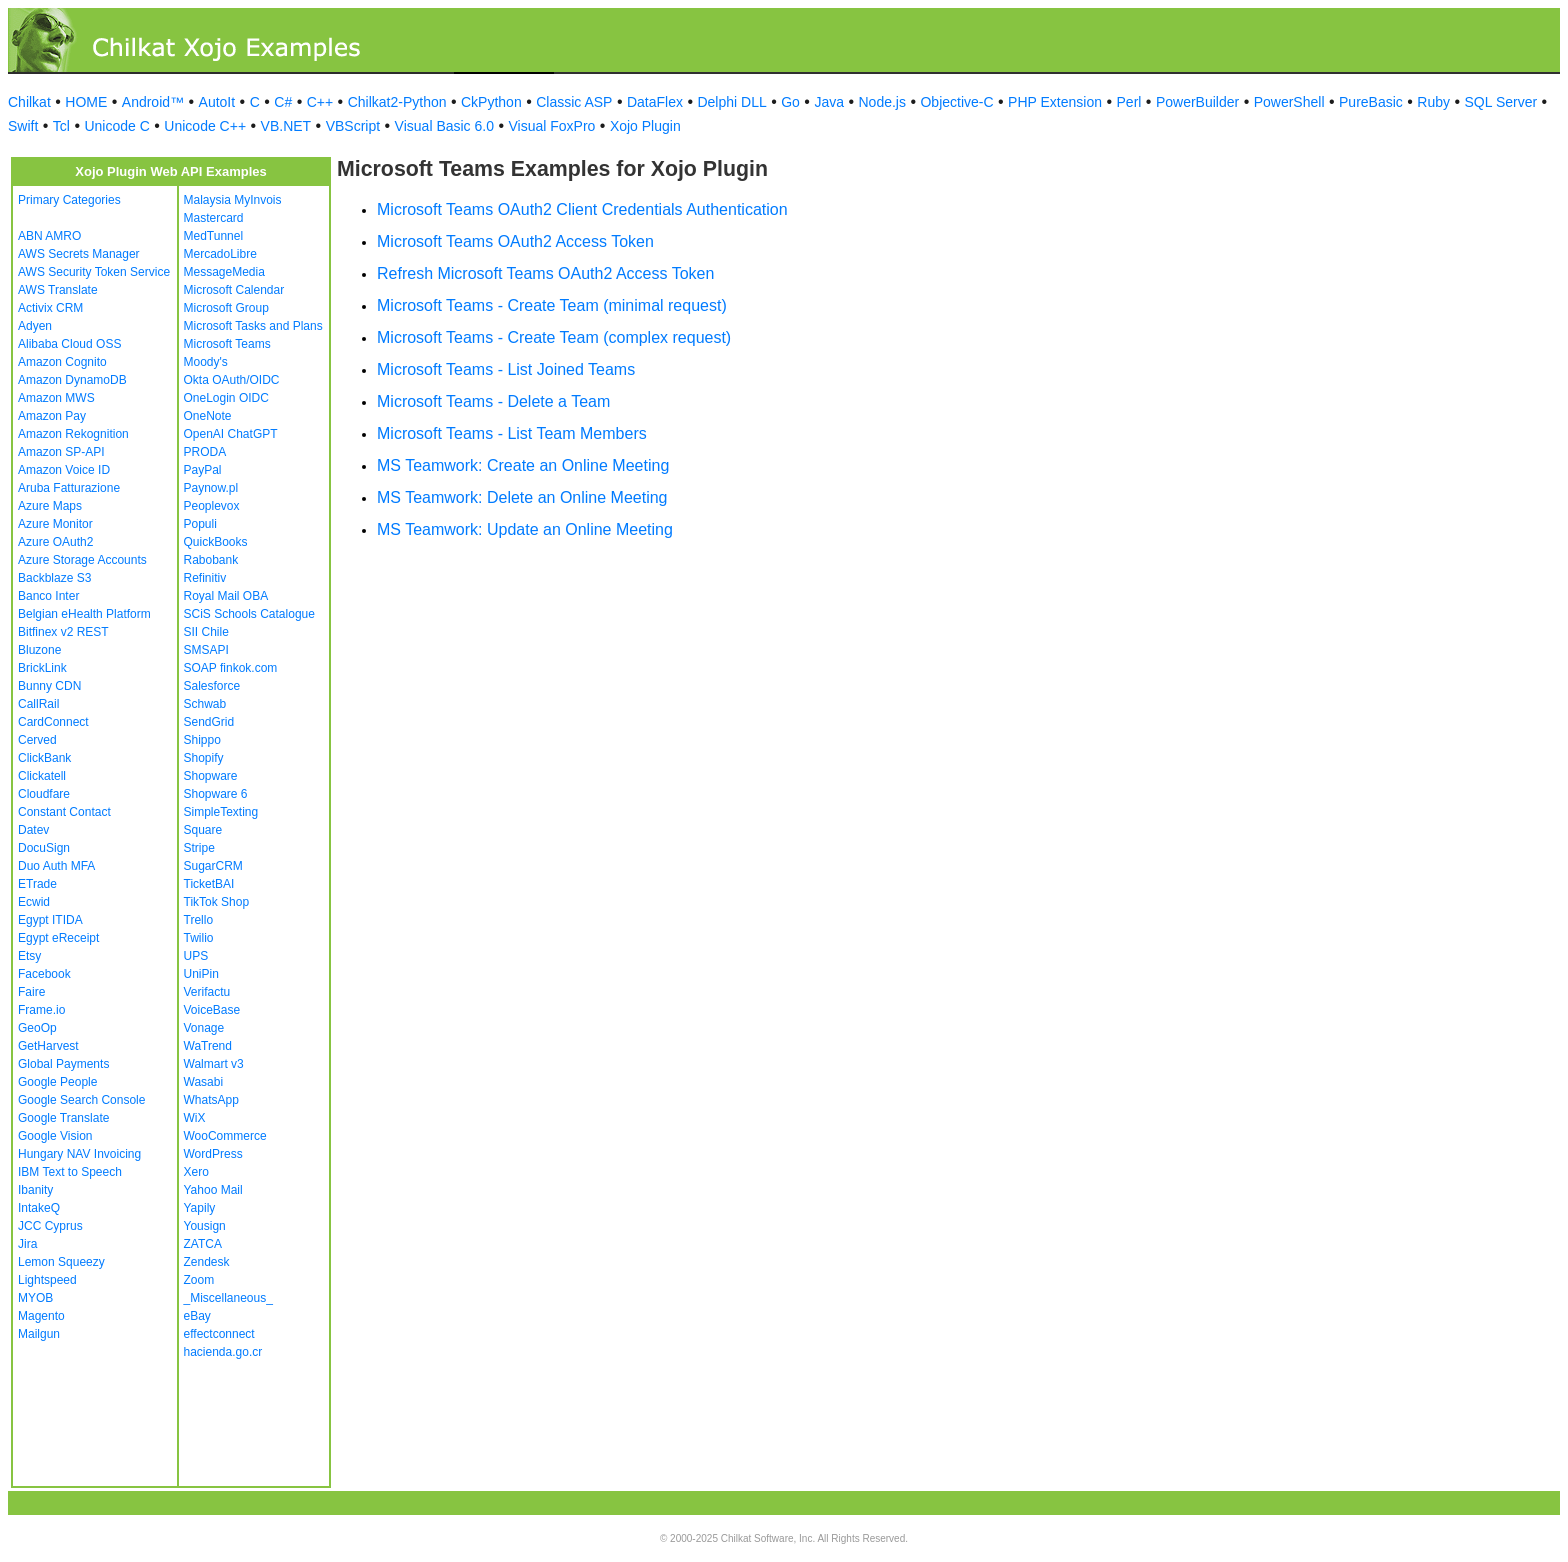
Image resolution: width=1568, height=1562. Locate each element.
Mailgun (39, 1334)
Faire (31, 992)
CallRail (38, 704)
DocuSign (44, 848)
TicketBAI (209, 884)
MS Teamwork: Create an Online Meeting (523, 465)
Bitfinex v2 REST (63, 632)
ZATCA (203, 1244)
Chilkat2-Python (397, 102)
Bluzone (39, 650)
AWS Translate (58, 290)
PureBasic (1371, 102)
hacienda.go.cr (223, 1352)
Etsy (29, 956)
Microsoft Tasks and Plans (253, 326)
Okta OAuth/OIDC (232, 380)
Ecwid (34, 902)
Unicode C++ (205, 126)
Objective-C (956, 102)
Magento (41, 1316)
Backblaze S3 (54, 578)
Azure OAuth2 (55, 542)
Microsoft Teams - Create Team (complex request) (554, 337)
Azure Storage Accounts (82, 560)
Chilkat (29, 102)
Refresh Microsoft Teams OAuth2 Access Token (545, 273)
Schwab (205, 704)
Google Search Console (81, 1100)
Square (203, 830)
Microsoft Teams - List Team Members (512, 433)
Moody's (206, 362)
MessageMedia (224, 272)
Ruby (1433, 102)
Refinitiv (205, 578)
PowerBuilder (1197, 102)
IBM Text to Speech (70, 1172)
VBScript (353, 126)
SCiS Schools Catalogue (249, 614)
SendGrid (209, 722)
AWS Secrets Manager (79, 254)
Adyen (35, 326)
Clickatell (42, 776)
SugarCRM (213, 866)
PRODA (205, 452)
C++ (320, 102)
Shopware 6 (216, 794)
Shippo (202, 740)
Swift (23, 126)
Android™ (153, 102)
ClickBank (44, 758)
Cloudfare (44, 794)
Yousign (205, 1226)
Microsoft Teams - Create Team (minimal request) (552, 305)
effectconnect (219, 1334)
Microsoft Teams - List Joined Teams (506, 369)
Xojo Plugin (645, 126)
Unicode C (116, 126)
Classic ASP (574, 102)
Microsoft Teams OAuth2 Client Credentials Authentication (582, 209)
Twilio (199, 938)
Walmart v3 (214, 1064)
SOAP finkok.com (231, 668)
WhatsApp (211, 1100)
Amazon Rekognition (73, 434)
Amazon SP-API (61, 452)
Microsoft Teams (227, 344)
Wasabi (204, 1082)
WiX (195, 1118)
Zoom (199, 1280)
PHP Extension (1055, 102)
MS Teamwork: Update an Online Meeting (525, 529)
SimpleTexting (221, 812)
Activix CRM (50, 308)
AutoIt (217, 102)
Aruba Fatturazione (69, 488)
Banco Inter (48, 596)
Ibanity (35, 1190)
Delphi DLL (731, 102)
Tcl (61, 126)
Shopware (211, 776)
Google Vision (55, 1136)
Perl (1129, 102)
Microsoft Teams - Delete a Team (493, 401)
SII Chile (206, 632)
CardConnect (53, 722)
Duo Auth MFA (56, 866)
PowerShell (1289, 102)
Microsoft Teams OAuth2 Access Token (515, 241)
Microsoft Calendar (234, 290)
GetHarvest (48, 1046)
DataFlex (655, 102)
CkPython (491, 102)
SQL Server (1501, 102)
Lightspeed (47, 1280)
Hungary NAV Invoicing (79, 1154)
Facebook (44, 974)
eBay (197, 1316)
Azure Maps (50, 506)
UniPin (201, 974)
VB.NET (286, 126)
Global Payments (63, 1064)
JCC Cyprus (50, 1226)
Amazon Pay (52, 416)
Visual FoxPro (551, 126)
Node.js (882, 102)
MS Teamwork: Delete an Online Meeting (522, 497)
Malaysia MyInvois (233, 200)
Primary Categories (69, 200)
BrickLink (42, 668)
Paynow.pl (211, 488)
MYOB (35, 1298)
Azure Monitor (55, 524)
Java (829, 102)
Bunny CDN (49, 686)
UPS (196, 956)
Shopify (204, 758)
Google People (57, 1082)
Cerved (37, 740)
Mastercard (214, 218)
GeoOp (37, 1028)
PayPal (203, 470)
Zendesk (207, 1262)
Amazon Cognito (62, 362)
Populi (200, 524)
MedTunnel (214, 236)
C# (283, 102)
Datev (33, 830)
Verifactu (207, 992)
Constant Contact (64, 812)
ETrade (37, 884)
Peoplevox (212, 506)
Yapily (200, 1208)
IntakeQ (39, 1208)
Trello (199, 920)
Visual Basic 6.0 (444, 126)
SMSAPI (206, 650)
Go (790, 102)
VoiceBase (212, 1010)
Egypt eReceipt (58, 938)
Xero (196, 1172)
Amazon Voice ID (64, 470)
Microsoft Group (226, 308)
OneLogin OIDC (226, 398)
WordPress (213, 1154)
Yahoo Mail (213, 1190)
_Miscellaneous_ (228, 1298)
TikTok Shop (217, 902)
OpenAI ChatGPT (231, 434)
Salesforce (212, 686)
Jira (27, 1244)
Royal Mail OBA (226, 596)
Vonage (204, 1028)
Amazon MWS (56, 398)
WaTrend (208, 1046)
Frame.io (41, 1010)
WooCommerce (225, 1136)
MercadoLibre (220, 254)
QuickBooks (216, 542)
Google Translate (63, 1118)
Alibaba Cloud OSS (69, 344)
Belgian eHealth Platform (84, 614)
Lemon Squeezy (61, 1262)
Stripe (199, 848)
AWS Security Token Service (94, 272)
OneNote (208, 416)
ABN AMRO (49, 236)
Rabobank (211, 560)
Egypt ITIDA (50, 920)
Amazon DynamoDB (72, 380)
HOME (86, 102)
